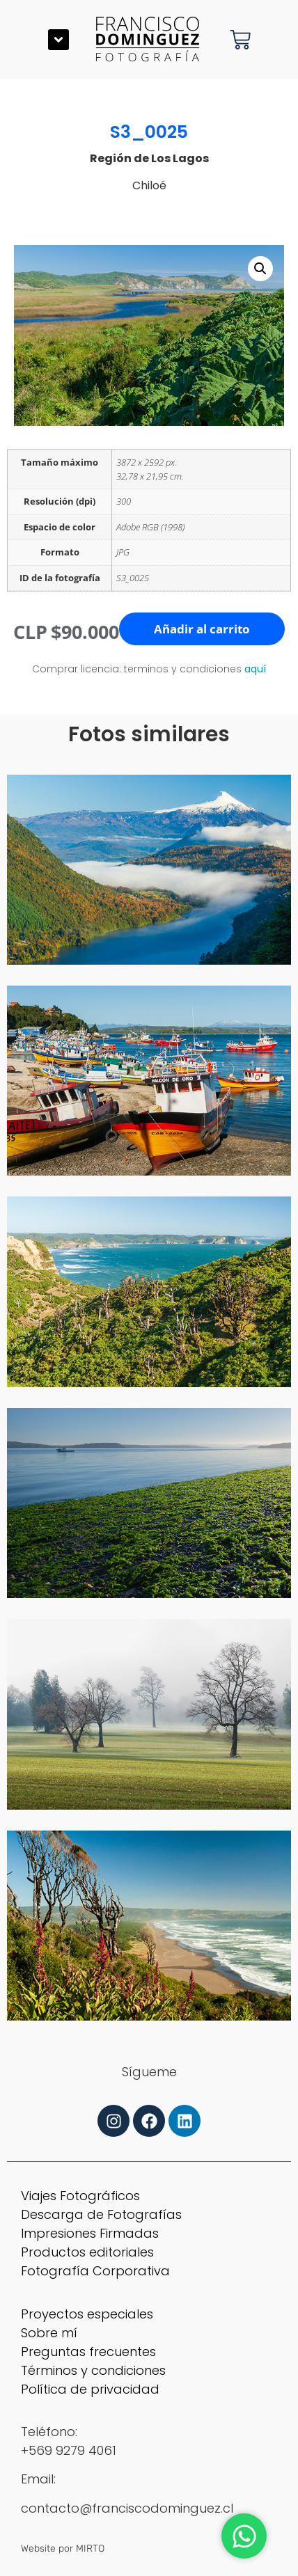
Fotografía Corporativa (95, 2270)
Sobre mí (49, 2332)
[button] (58, 39)
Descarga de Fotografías (101, 2214)
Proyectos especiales (87, 2314)
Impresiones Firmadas (90, 2233)
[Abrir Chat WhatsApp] (244, 2536)
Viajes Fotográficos (80, 2195)
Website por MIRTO (62, 2548)
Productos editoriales (87, 2252)
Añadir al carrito (202, 629)
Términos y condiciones (93, 2370)
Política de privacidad (90, 2389)
